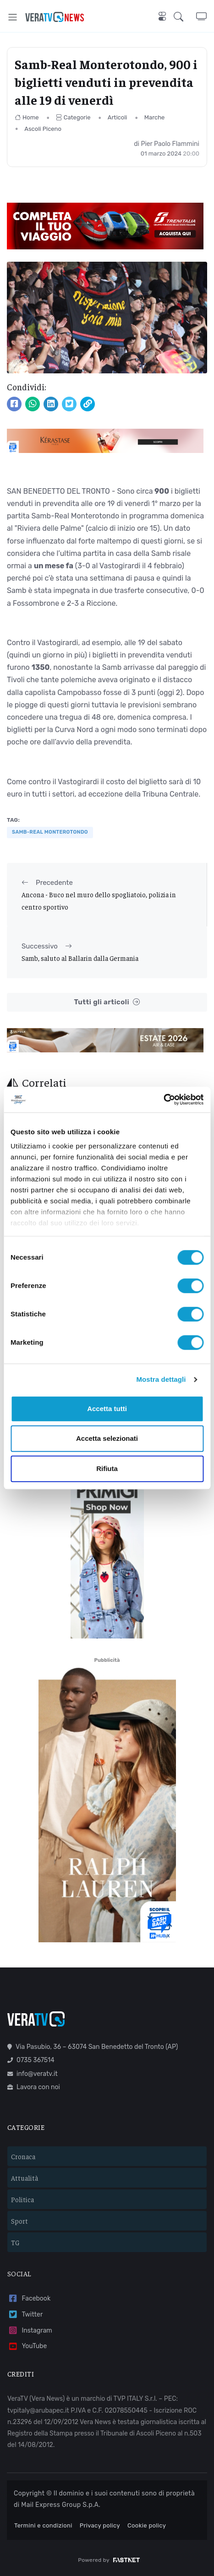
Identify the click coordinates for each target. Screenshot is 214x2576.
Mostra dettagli (161, 1379)
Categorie (73, 117)
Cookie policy (146, 2525)
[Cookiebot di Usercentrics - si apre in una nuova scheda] (163, 1099)
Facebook (28, 2298)
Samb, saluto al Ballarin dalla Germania (80, 958)
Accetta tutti (107, 1408)
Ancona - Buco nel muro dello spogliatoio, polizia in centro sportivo (99, 900)
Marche (154, 117)
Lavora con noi (33, 2087)
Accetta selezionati (107, 1438)
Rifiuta (107, 1468)
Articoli (117, 117)
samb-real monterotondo (50, 832)
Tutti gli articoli (107, 1002)
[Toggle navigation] (12, 17)
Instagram (29, 2330)
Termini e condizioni (43, 2525)
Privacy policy (100, 2525)
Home (27, 117)
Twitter (25, 2314)
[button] (185, 17)
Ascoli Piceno (42, 128)
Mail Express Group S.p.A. (60, 2505)
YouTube (27, 2346)
